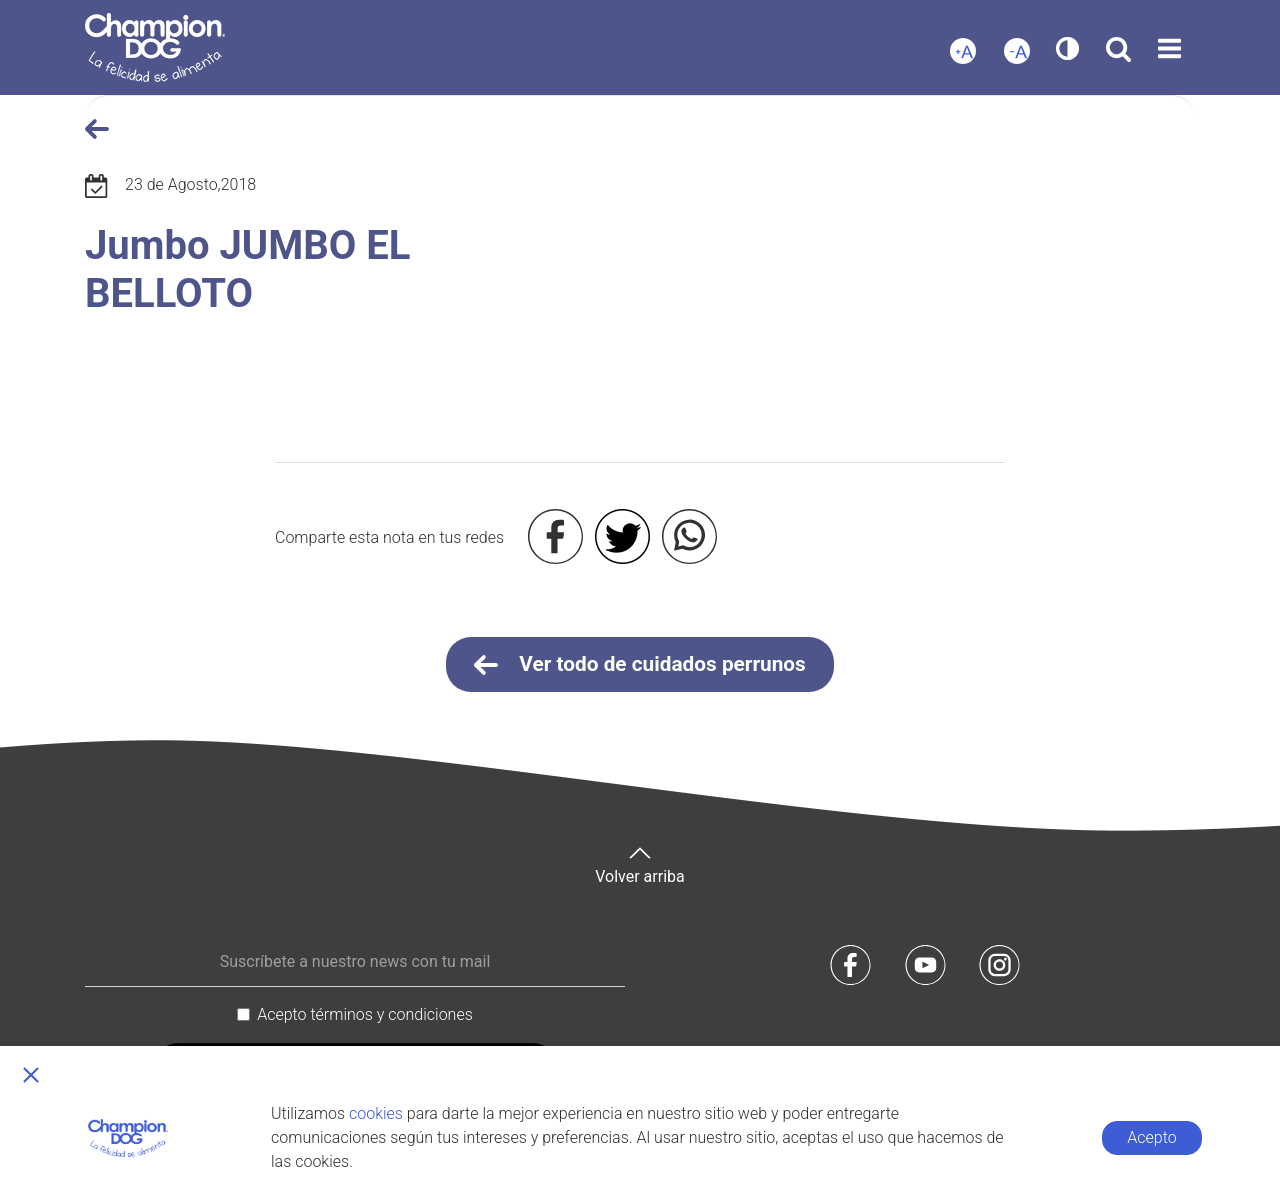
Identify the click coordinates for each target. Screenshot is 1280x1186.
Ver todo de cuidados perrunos (640, 665)
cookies (376, 1113)
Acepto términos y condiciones (365, 1014)
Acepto (1151, 1137)
